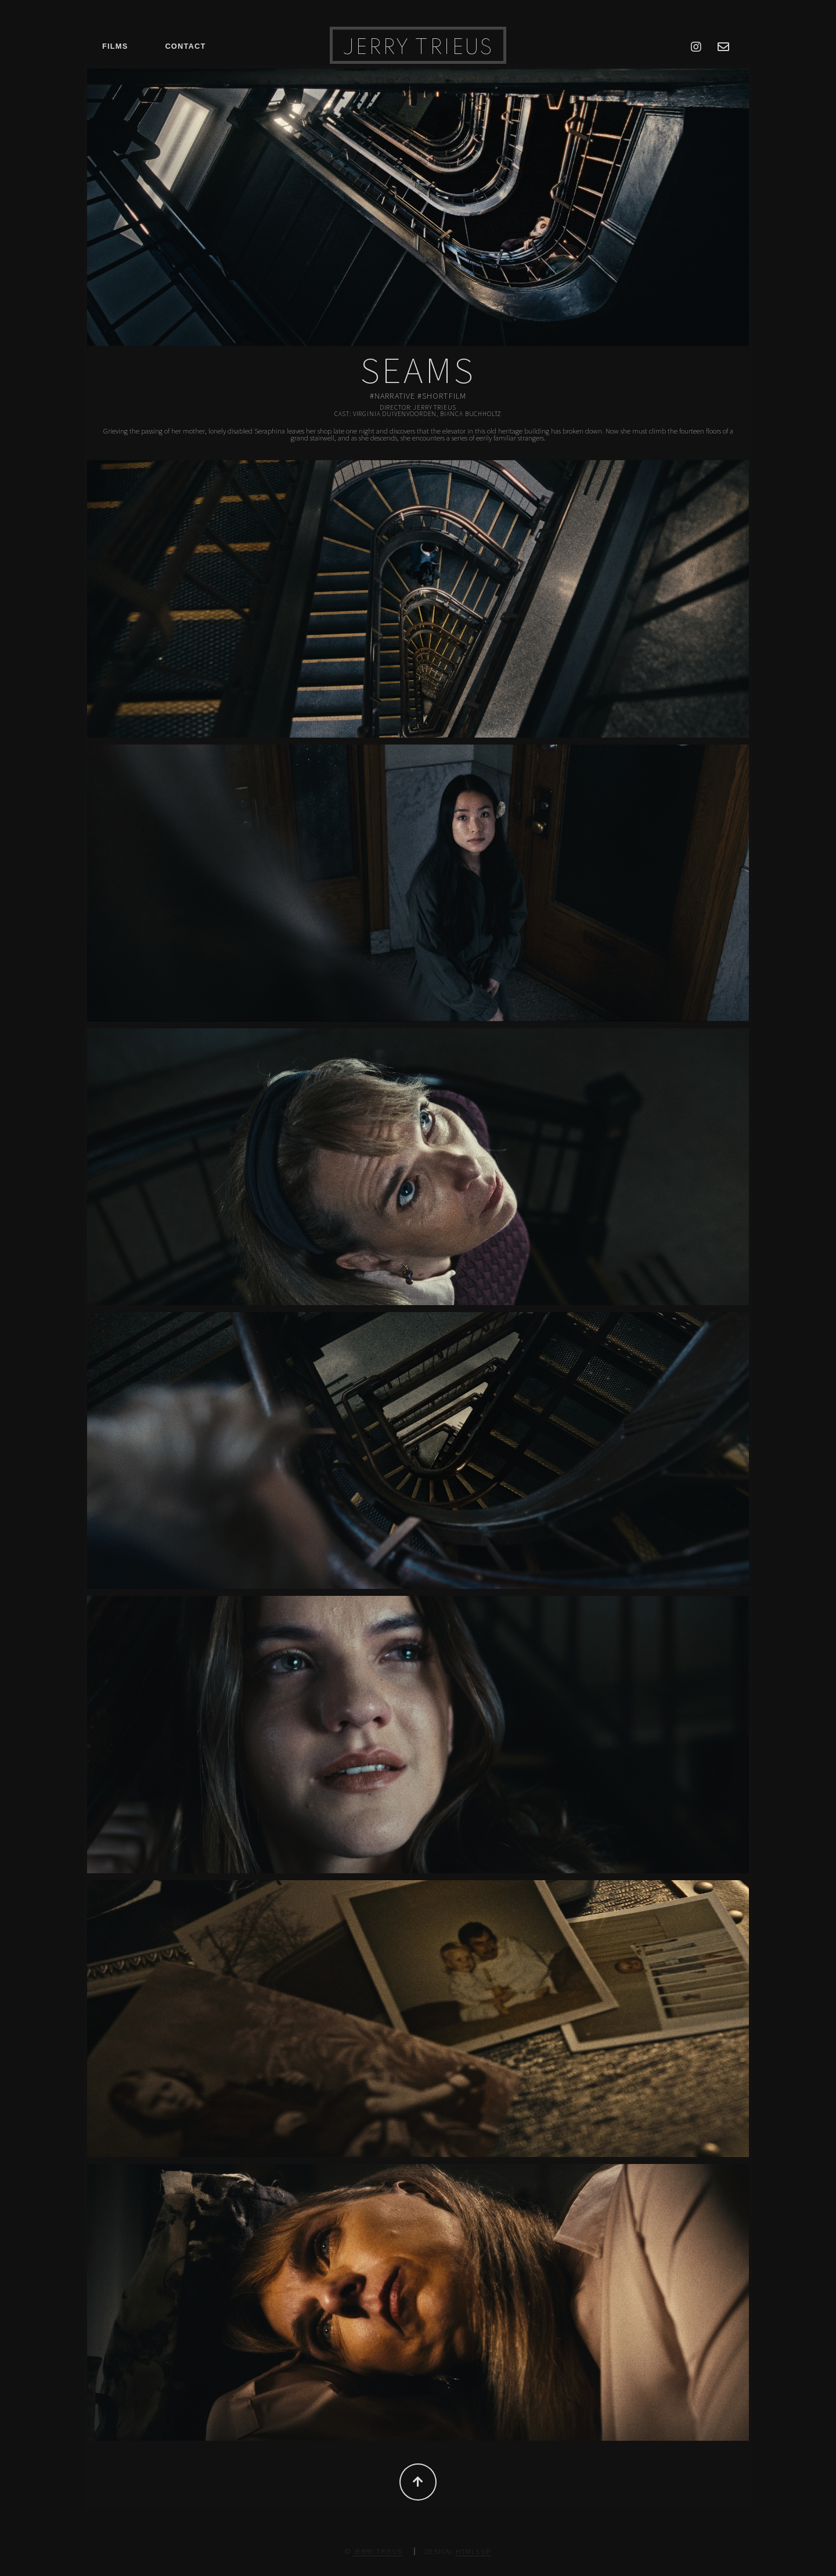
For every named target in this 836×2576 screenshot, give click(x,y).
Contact (185, 46)
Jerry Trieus (418, 48)
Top (418, 2482)
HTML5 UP (474, 2551)
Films (115, 46)
